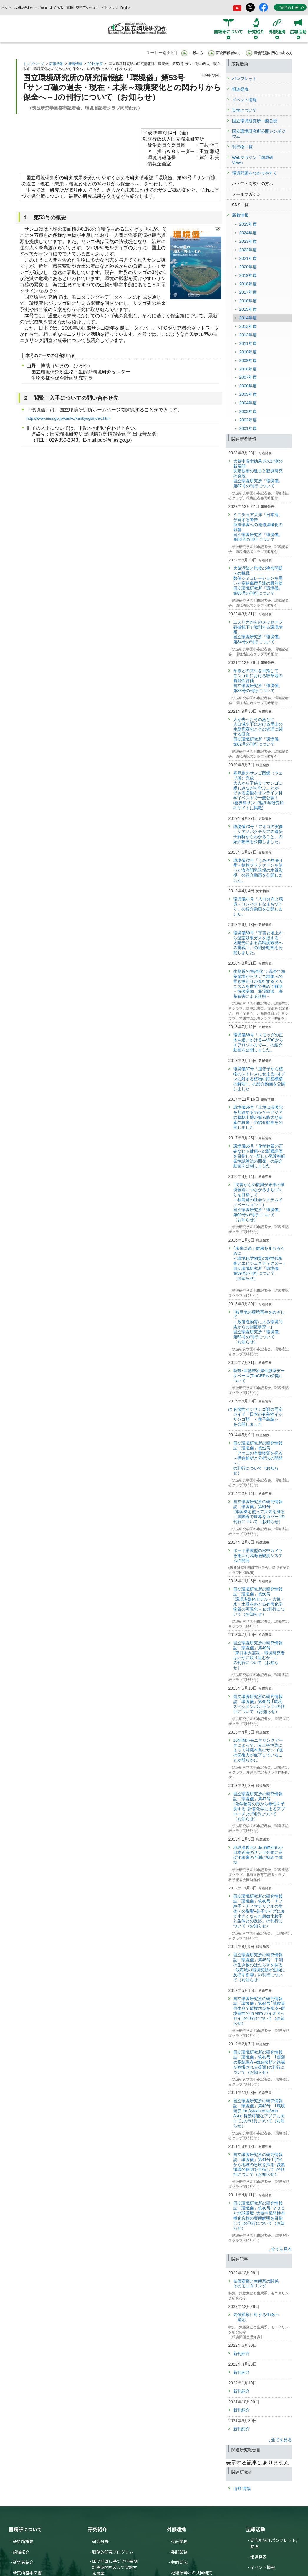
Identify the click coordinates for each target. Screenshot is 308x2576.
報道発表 (258, 2557)
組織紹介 (21, 2552)
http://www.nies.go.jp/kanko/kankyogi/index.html (68, 418)
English (125, 7)
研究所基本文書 (27, 2572)
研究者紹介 (23, 2562)
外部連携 (176, 2529)
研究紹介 (97, 2529)
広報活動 (56, 64)
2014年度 (94, 64)
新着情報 (75, 64)
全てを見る (281, 2249)
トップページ (33, 64)
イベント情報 (262, 2567)
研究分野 (100, 2541)
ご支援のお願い (290, 7)
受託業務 (179, 2541)
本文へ (6, 7)
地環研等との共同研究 (191, 2572)
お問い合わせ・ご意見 (30, 7)
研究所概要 (23, 2541)
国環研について (25, 2529)
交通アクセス (85, 7)
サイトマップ (108, 7)
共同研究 (179, 2562)
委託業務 (179, 2552)
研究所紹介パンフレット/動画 (273, 2543)
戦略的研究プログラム (112, 2552)
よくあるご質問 (61, 7)
